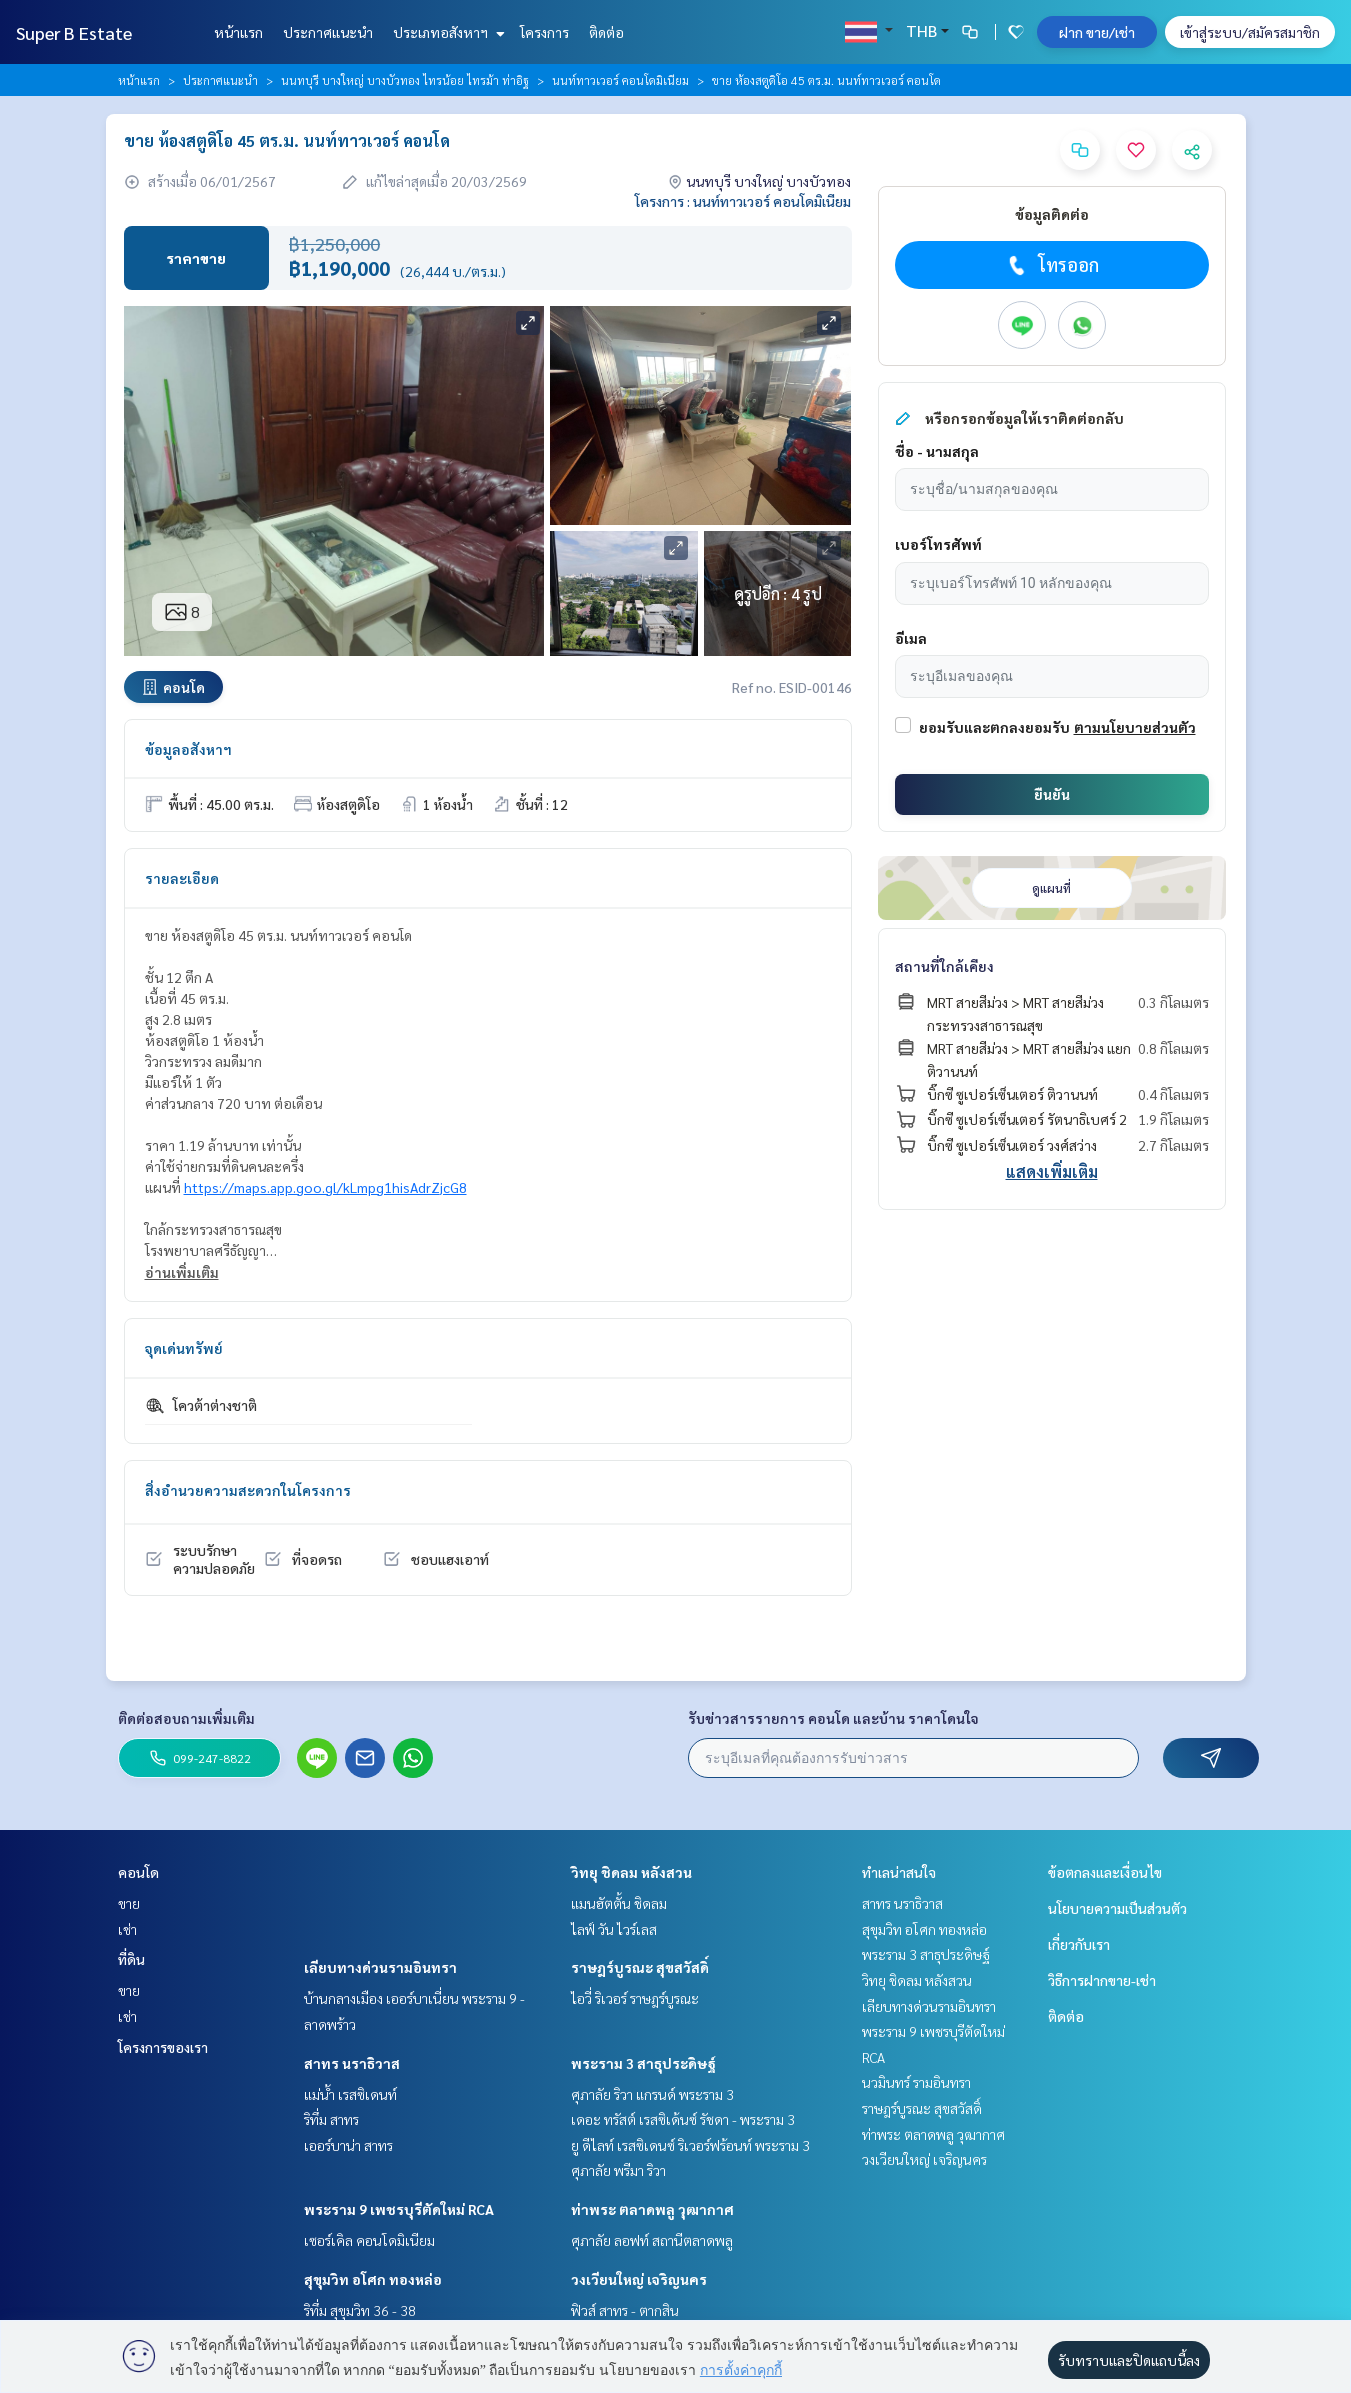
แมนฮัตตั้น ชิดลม (619, 1903)
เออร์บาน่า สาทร (348, 2145)
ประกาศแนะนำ (328, 32)
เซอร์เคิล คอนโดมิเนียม (369, 2240)
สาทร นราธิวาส (352, 2063)
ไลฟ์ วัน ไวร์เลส (614, 1929)
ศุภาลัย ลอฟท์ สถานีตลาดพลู (652, 2240)
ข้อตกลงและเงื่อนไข (1105, 1872)
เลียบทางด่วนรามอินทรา (380, 1967)
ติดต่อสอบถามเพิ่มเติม (186, 1718)
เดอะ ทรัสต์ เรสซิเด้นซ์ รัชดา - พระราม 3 (683, 2119)
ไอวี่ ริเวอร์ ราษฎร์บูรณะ (635, 1998)
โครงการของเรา (163, 2047)
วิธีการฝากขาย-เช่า (1102, 1980)
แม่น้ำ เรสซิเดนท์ (350, 2094)
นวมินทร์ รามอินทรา (916, 2082)
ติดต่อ (606, 32)
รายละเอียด (182, 878)
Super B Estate (74, 32)
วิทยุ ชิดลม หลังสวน (631, 1872)
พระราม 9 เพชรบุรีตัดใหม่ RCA (399, 2209)
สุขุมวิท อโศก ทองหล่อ (373, 2279)
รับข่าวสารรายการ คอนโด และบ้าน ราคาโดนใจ (833, 1718)
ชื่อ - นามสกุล (937, 451)
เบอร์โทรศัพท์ (938, 544)
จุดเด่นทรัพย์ (184, 1348)
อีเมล (911, 638)
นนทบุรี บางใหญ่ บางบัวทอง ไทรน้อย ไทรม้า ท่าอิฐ (405, 80)
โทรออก (1051, 265)
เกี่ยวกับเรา (1079, 1944)
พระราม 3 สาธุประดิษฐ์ (643, 2063)
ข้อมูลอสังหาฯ (188, 749)
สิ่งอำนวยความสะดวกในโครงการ (248, 1490)
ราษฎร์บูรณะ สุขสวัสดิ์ (640, 1967)
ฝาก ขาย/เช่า (1097, 32)
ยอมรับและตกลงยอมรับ (994, 727)
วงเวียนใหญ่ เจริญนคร (639, 2279)
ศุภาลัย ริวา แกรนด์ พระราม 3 (652, 2094)
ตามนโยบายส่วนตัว (1135, 727)
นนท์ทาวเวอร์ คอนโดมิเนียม (620, 80)
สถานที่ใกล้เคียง (944, 966)
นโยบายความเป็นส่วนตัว (1117, 1908)
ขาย (129, 1903)
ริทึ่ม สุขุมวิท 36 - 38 (360, 2310)
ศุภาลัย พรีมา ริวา (618, 2170)
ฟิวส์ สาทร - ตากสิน (625, 2310)
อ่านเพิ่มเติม (182, 1272)
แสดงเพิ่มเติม (1052, 1171)
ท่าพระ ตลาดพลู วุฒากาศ (652, 2209)
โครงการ (544, 32)
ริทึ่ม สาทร (331, 2119)
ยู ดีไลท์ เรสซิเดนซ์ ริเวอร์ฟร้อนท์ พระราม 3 (690, 2145)
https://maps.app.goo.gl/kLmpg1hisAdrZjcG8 (325, 1187)
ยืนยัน (1052, 794)
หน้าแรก (238, 32)
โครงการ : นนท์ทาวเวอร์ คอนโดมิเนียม (743, 201)
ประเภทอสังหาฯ (446, 32)
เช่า (127, 1929)
